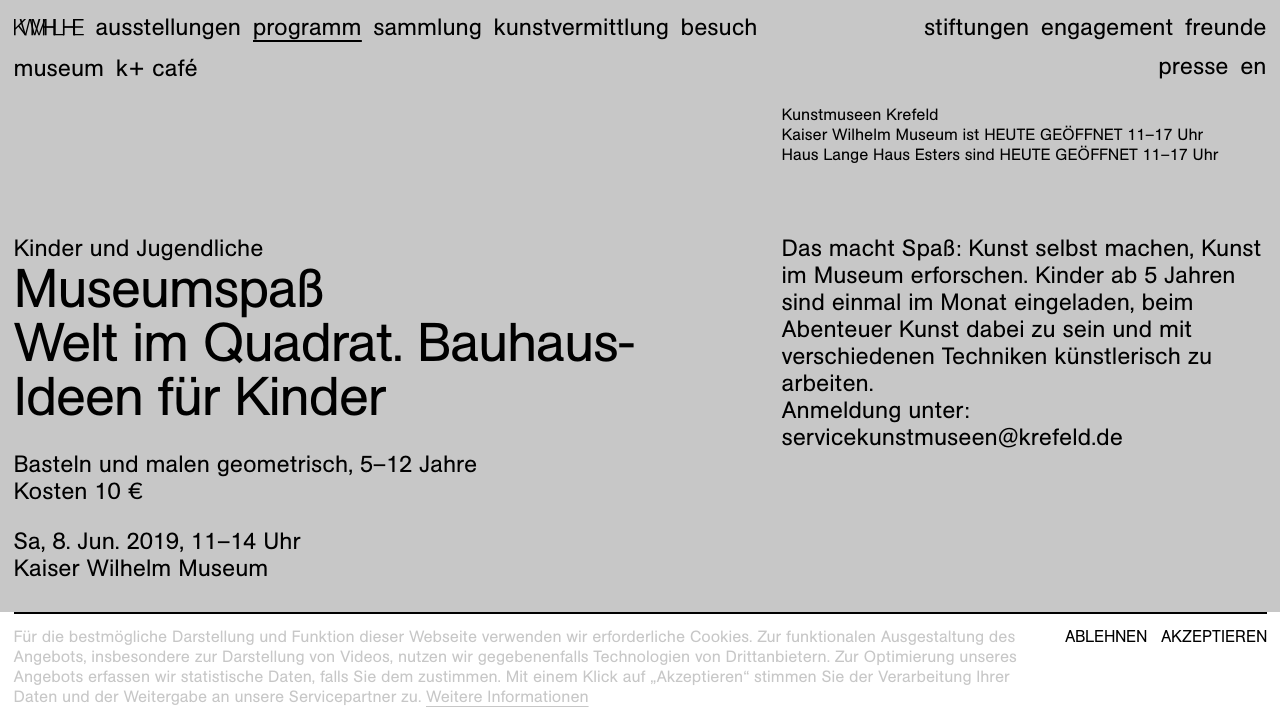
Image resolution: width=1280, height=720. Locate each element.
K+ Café (157, 68)
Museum (59, 68)
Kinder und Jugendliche (139, 248)
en (1253, 66)
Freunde (1226, 27)
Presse (1193, 66)
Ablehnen (1106, 637)
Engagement (1107, 27)
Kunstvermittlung (581, 27)
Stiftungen (976, 27)
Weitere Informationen (507, 696)
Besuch (719, 27)
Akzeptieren (1214, 637)
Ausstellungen (168, 27)
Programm (307, 27)
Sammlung (427, 27)
